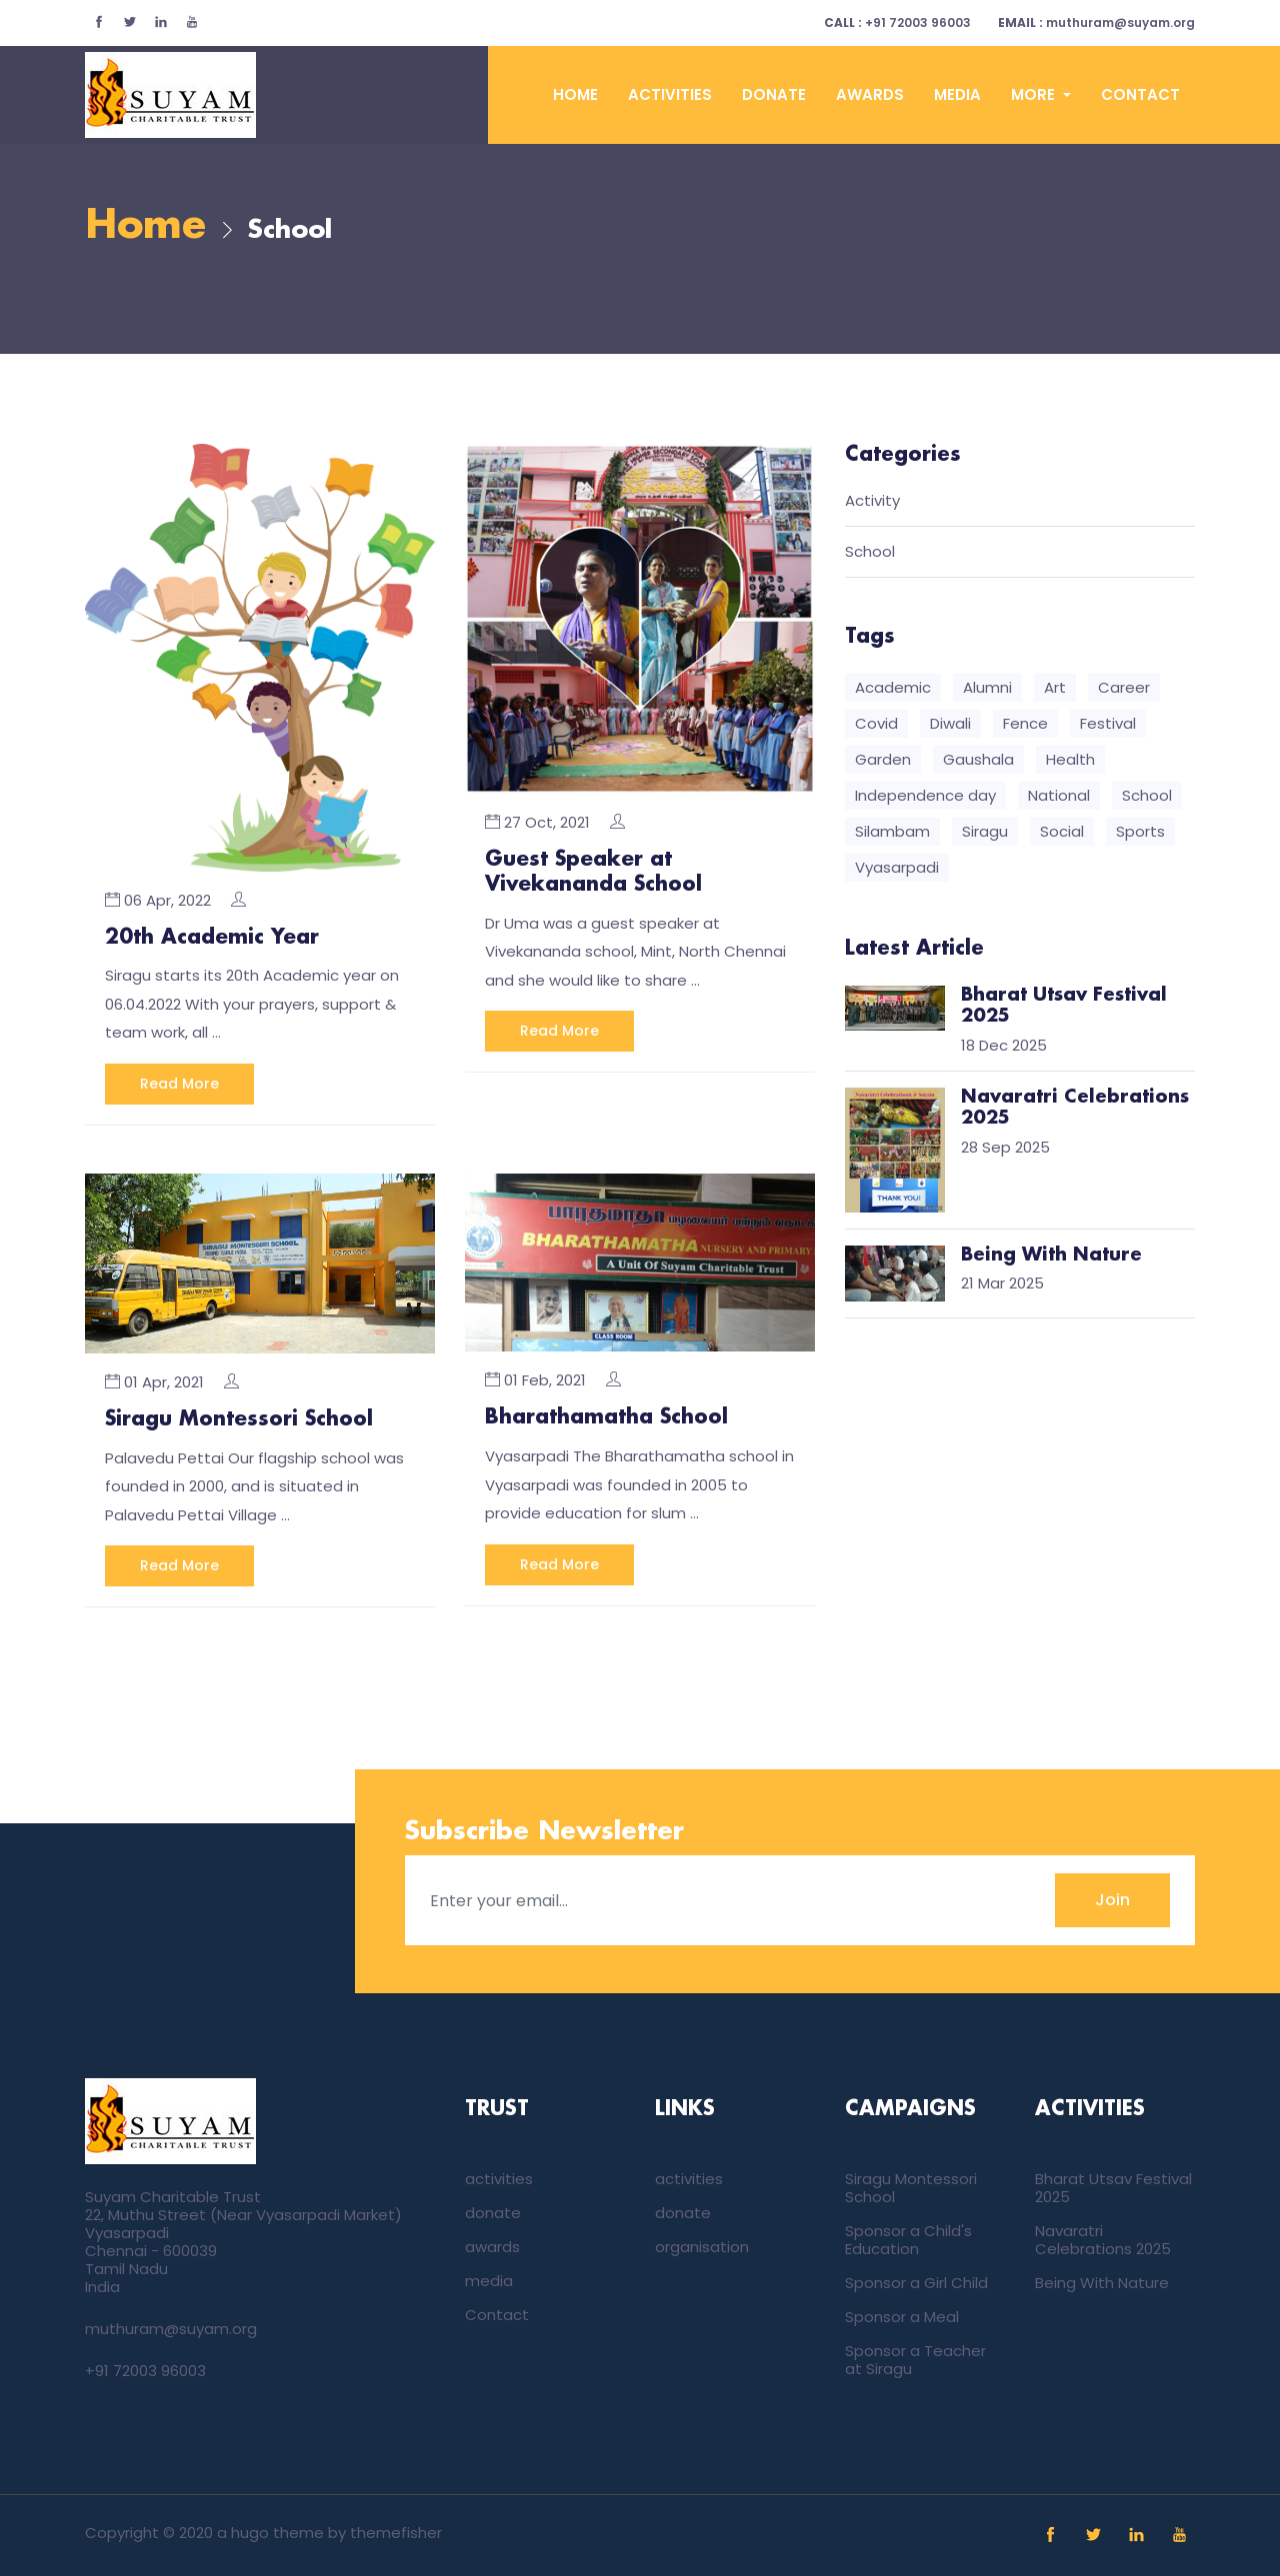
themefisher (396, 2531)
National (1059, 796)
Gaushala (978, 760)
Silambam (892, 832)
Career (1124, 688)
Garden (883, 760)
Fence (1025, 724)
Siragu (985, 832)
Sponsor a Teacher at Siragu (915, 2358)
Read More (179, 1084)
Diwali (950, 724)
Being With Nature (1102, 2281)
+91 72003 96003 (897, 22)
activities (670, 94)
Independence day (925, 796)
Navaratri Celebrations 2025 (1103, 2238)
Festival (1108, 724)
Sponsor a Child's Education (908, 2238)
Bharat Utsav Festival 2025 (1113, 2186)
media (957, 94)
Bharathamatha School (606, 1417)
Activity (872, 502)
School (870, 553)
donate (774, 94)
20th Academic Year (212, 938)
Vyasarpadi (897, 868)
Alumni (987, 688)
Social (1062, 832)
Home (575, 94)
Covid (876, 724)
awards (870, 94)
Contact (1140, 94)
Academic (893, 688)
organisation (702, 2245)
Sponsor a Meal (902, 2315)
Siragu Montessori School (239, 1419)
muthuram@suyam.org (1096, 22)
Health (1070, 760)
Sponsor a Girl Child (916, 2281)
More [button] (1035, 94)
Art (1055, 688)
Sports (1140, 832)
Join (1112, 1898)
